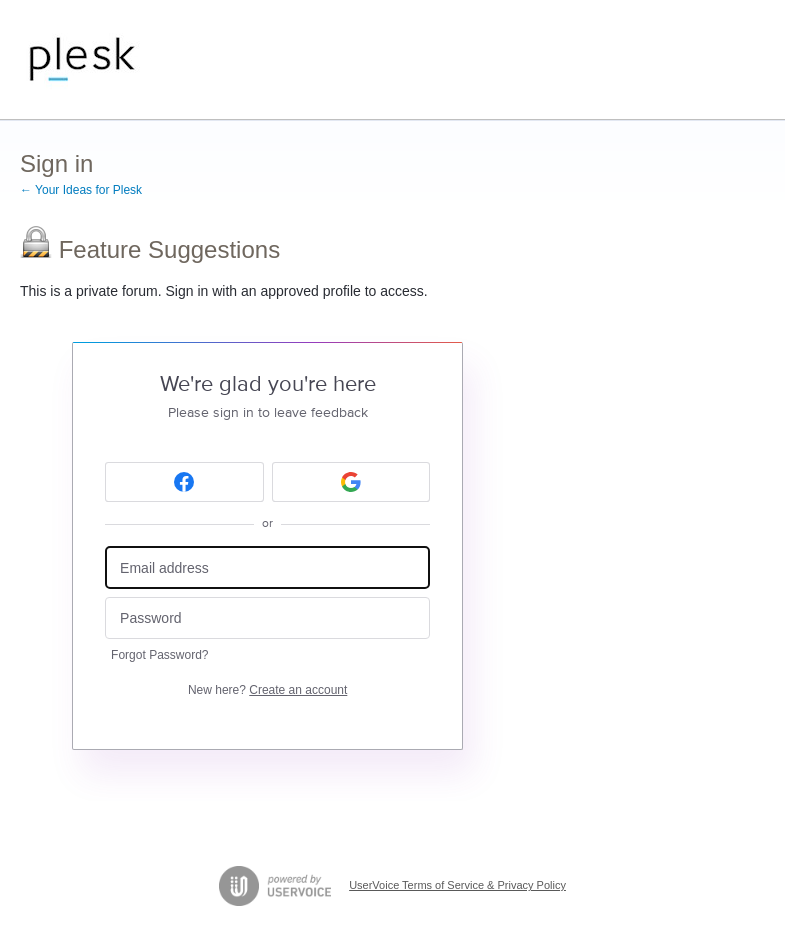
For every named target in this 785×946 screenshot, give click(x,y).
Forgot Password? (159, 655)
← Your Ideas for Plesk (81, 190)
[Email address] (267, 567)
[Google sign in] (351, 482)
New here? (267, 690)
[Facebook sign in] (184, 482)
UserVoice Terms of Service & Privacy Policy (457, 885)
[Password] (267, 618)
